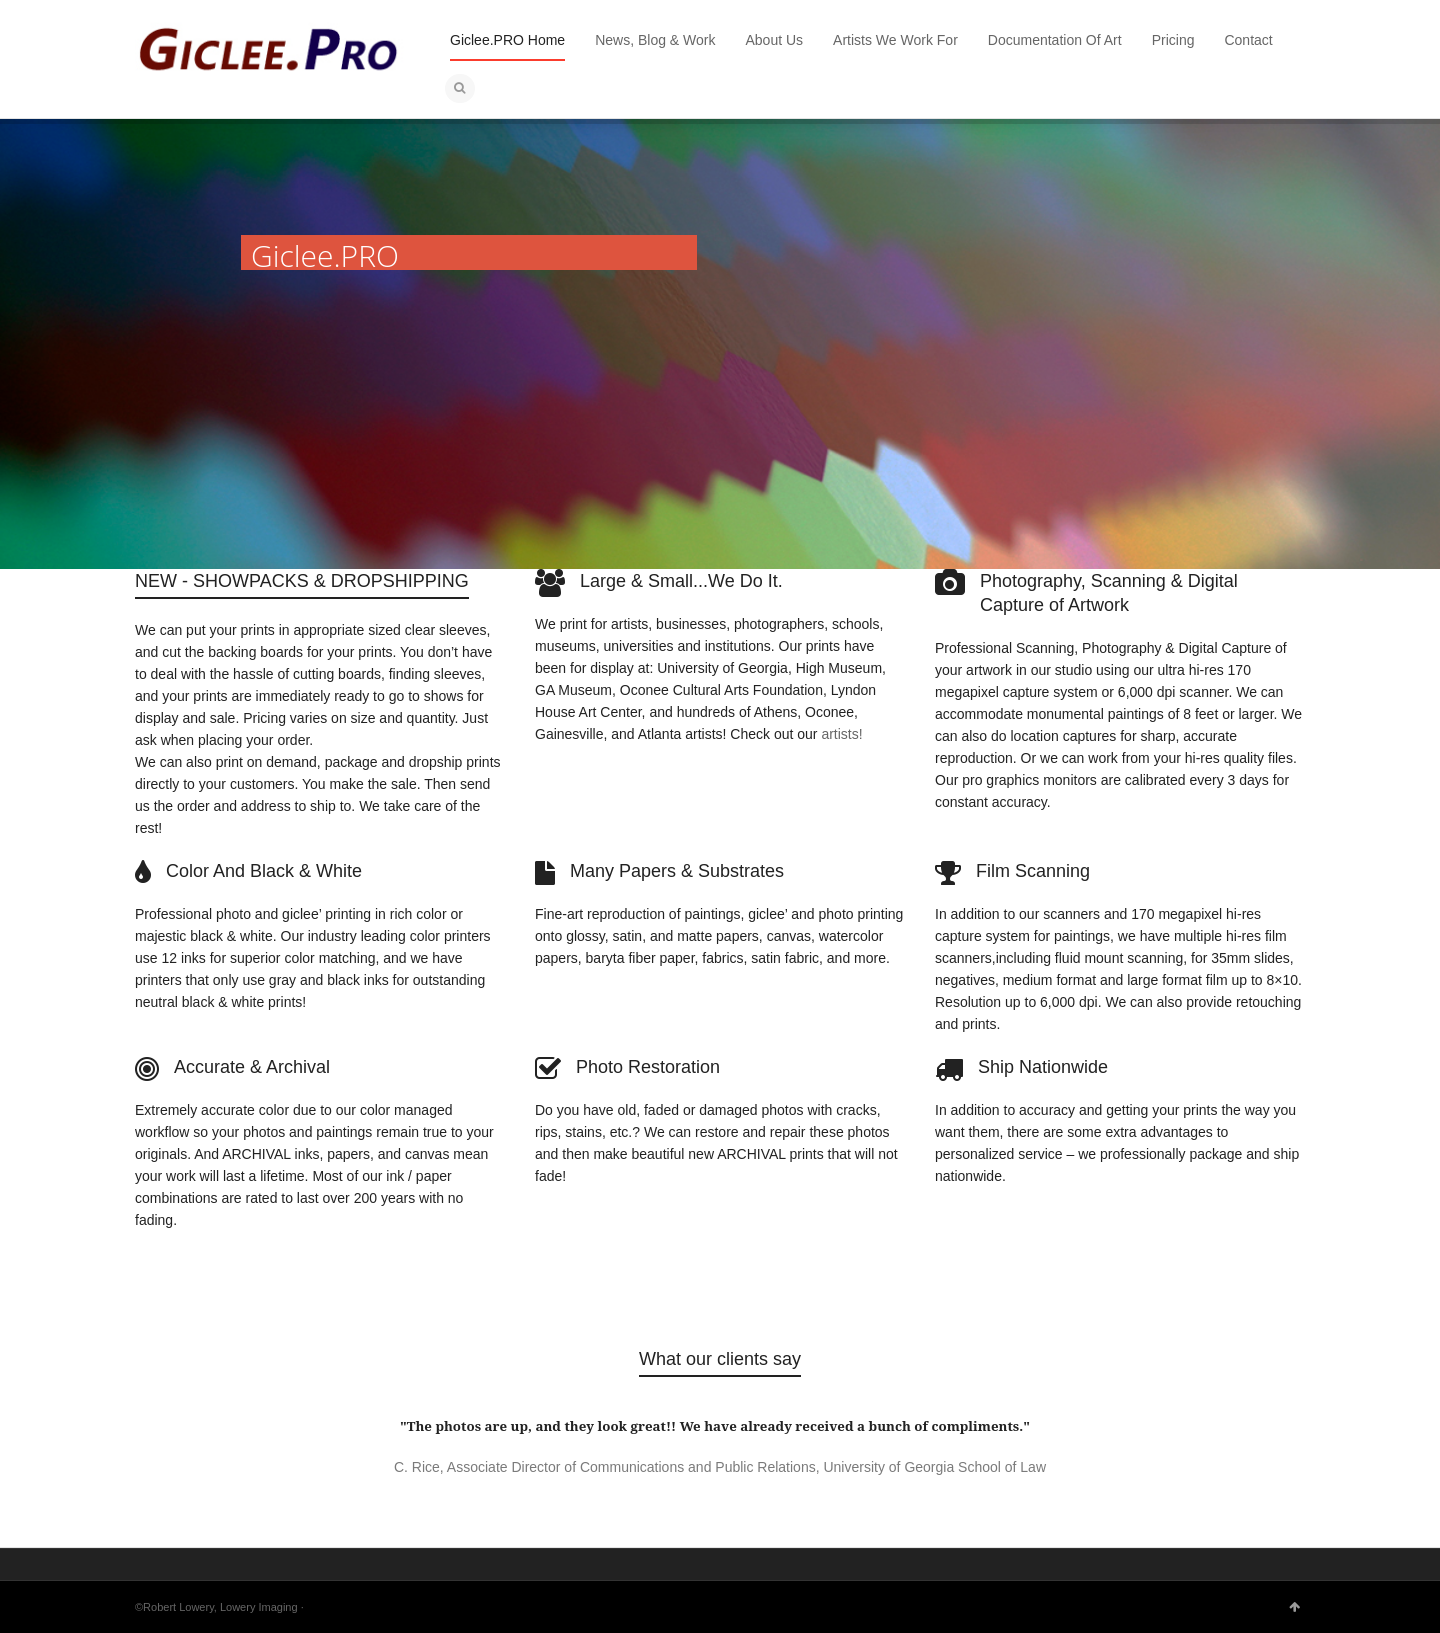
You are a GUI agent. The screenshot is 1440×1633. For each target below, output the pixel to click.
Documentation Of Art (1055, 40)
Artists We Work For (895, 40)
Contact (1248, 40)
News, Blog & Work (655, 40)
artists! (841, 734)
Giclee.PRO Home (507, 40)
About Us (775, 40)
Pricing (1173, 40)
